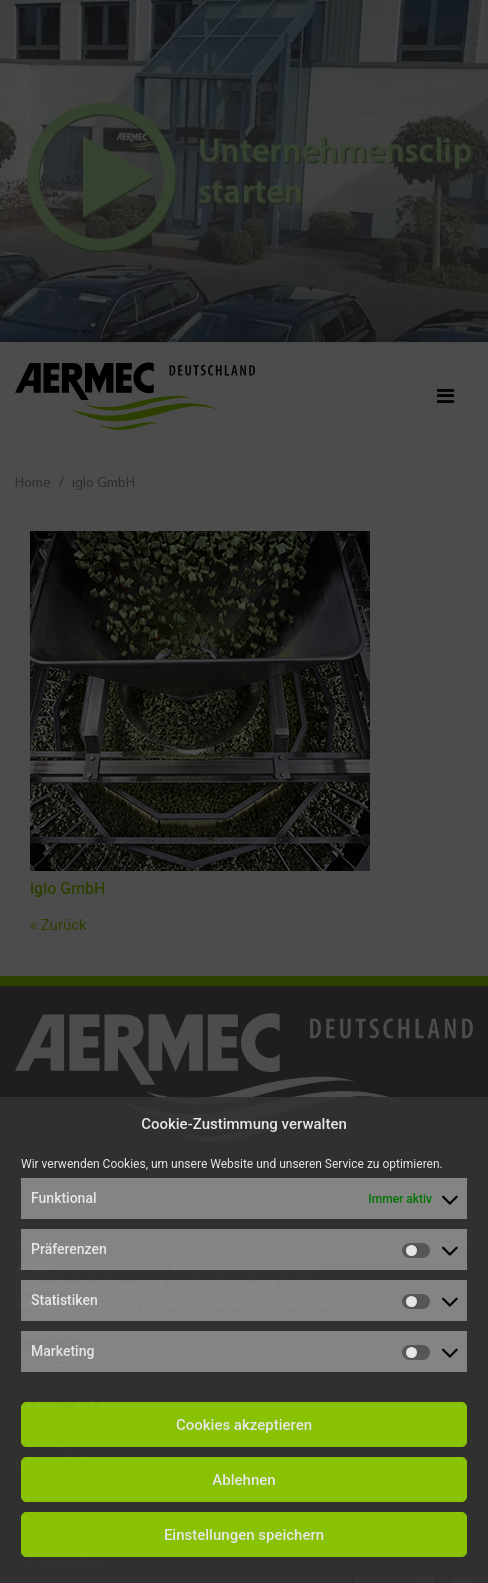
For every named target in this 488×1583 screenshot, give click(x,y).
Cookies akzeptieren (244, 1425)
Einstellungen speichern (244, 1535)
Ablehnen (243, 1480)
